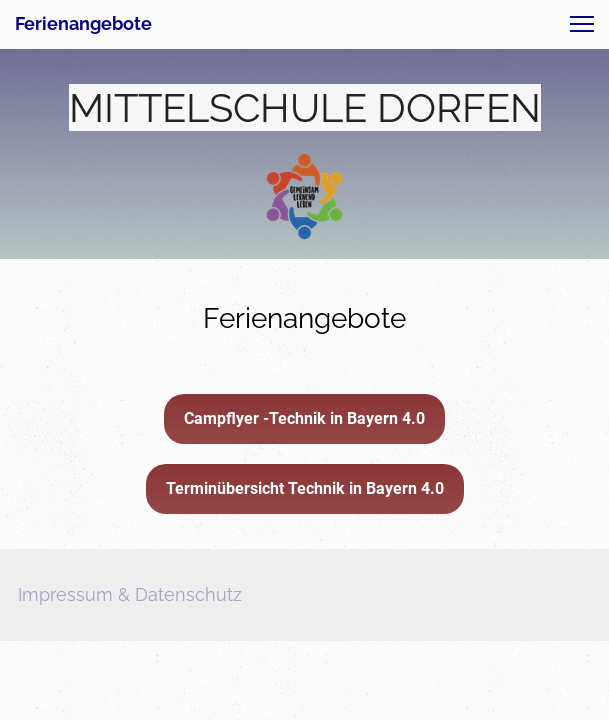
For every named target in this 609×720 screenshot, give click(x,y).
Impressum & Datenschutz (130, 594)
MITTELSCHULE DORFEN (305, 107)
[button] (582, 24)
